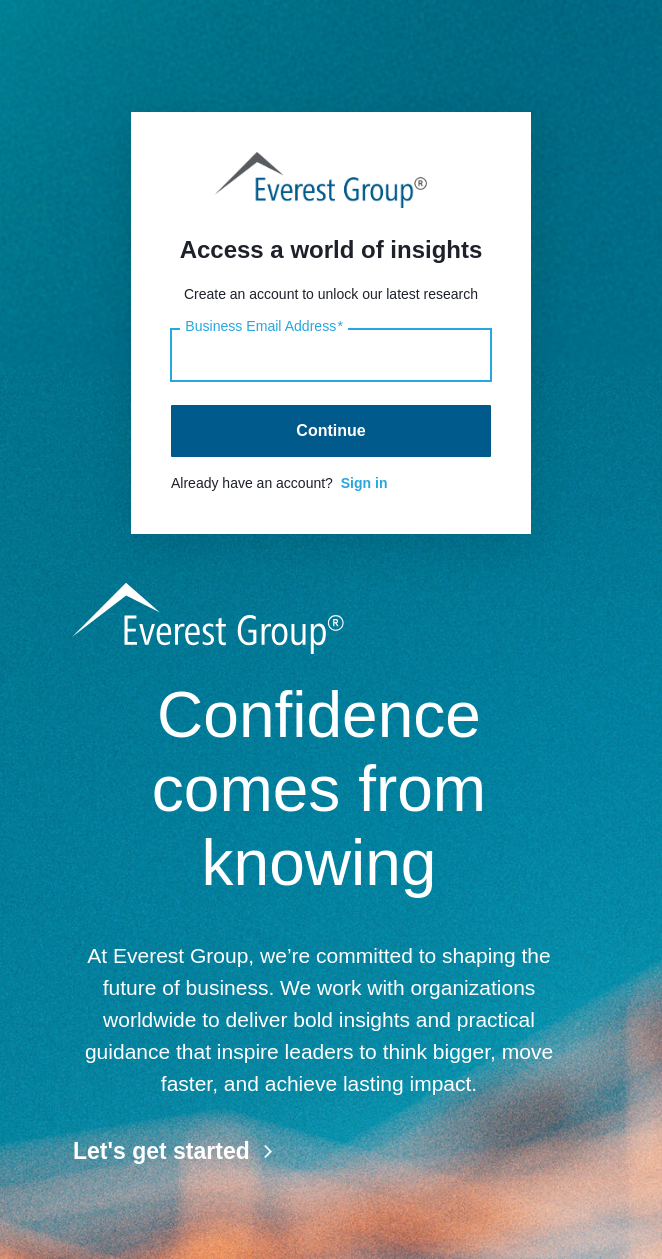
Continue (330, 430)
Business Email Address (264, 326)
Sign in (364, 483)
